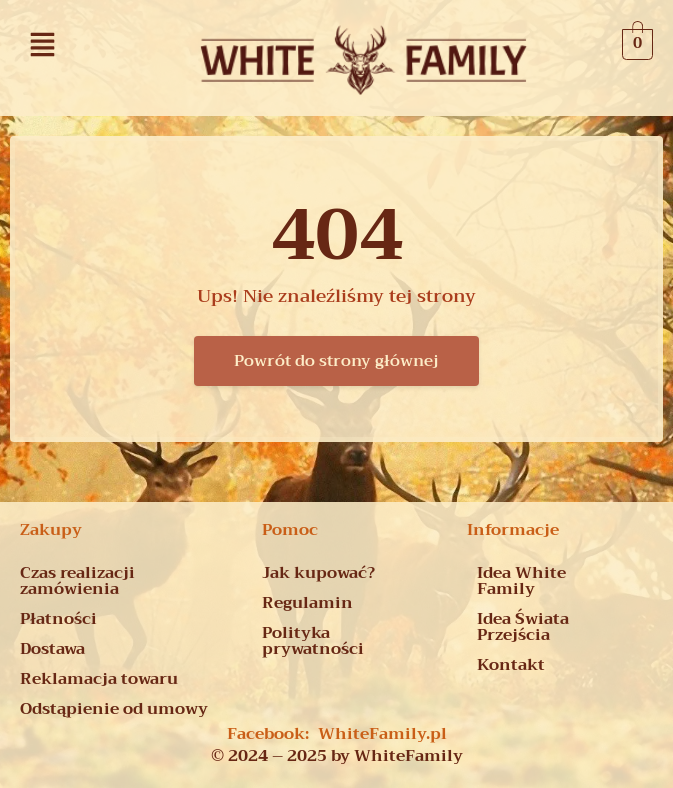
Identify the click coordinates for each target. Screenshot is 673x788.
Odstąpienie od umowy (114, 709)
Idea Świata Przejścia (523, 627)
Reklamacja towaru (99, 679)
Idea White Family (521, 581)
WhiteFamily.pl (382, 734)
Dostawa (52, 649)
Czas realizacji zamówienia (77, 581)
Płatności (58, 619)
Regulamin (307, 603)
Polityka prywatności (313, 641)
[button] (43, 44)
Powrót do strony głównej (336, 361)
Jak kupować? (318, 573)
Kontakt (511, 665)
